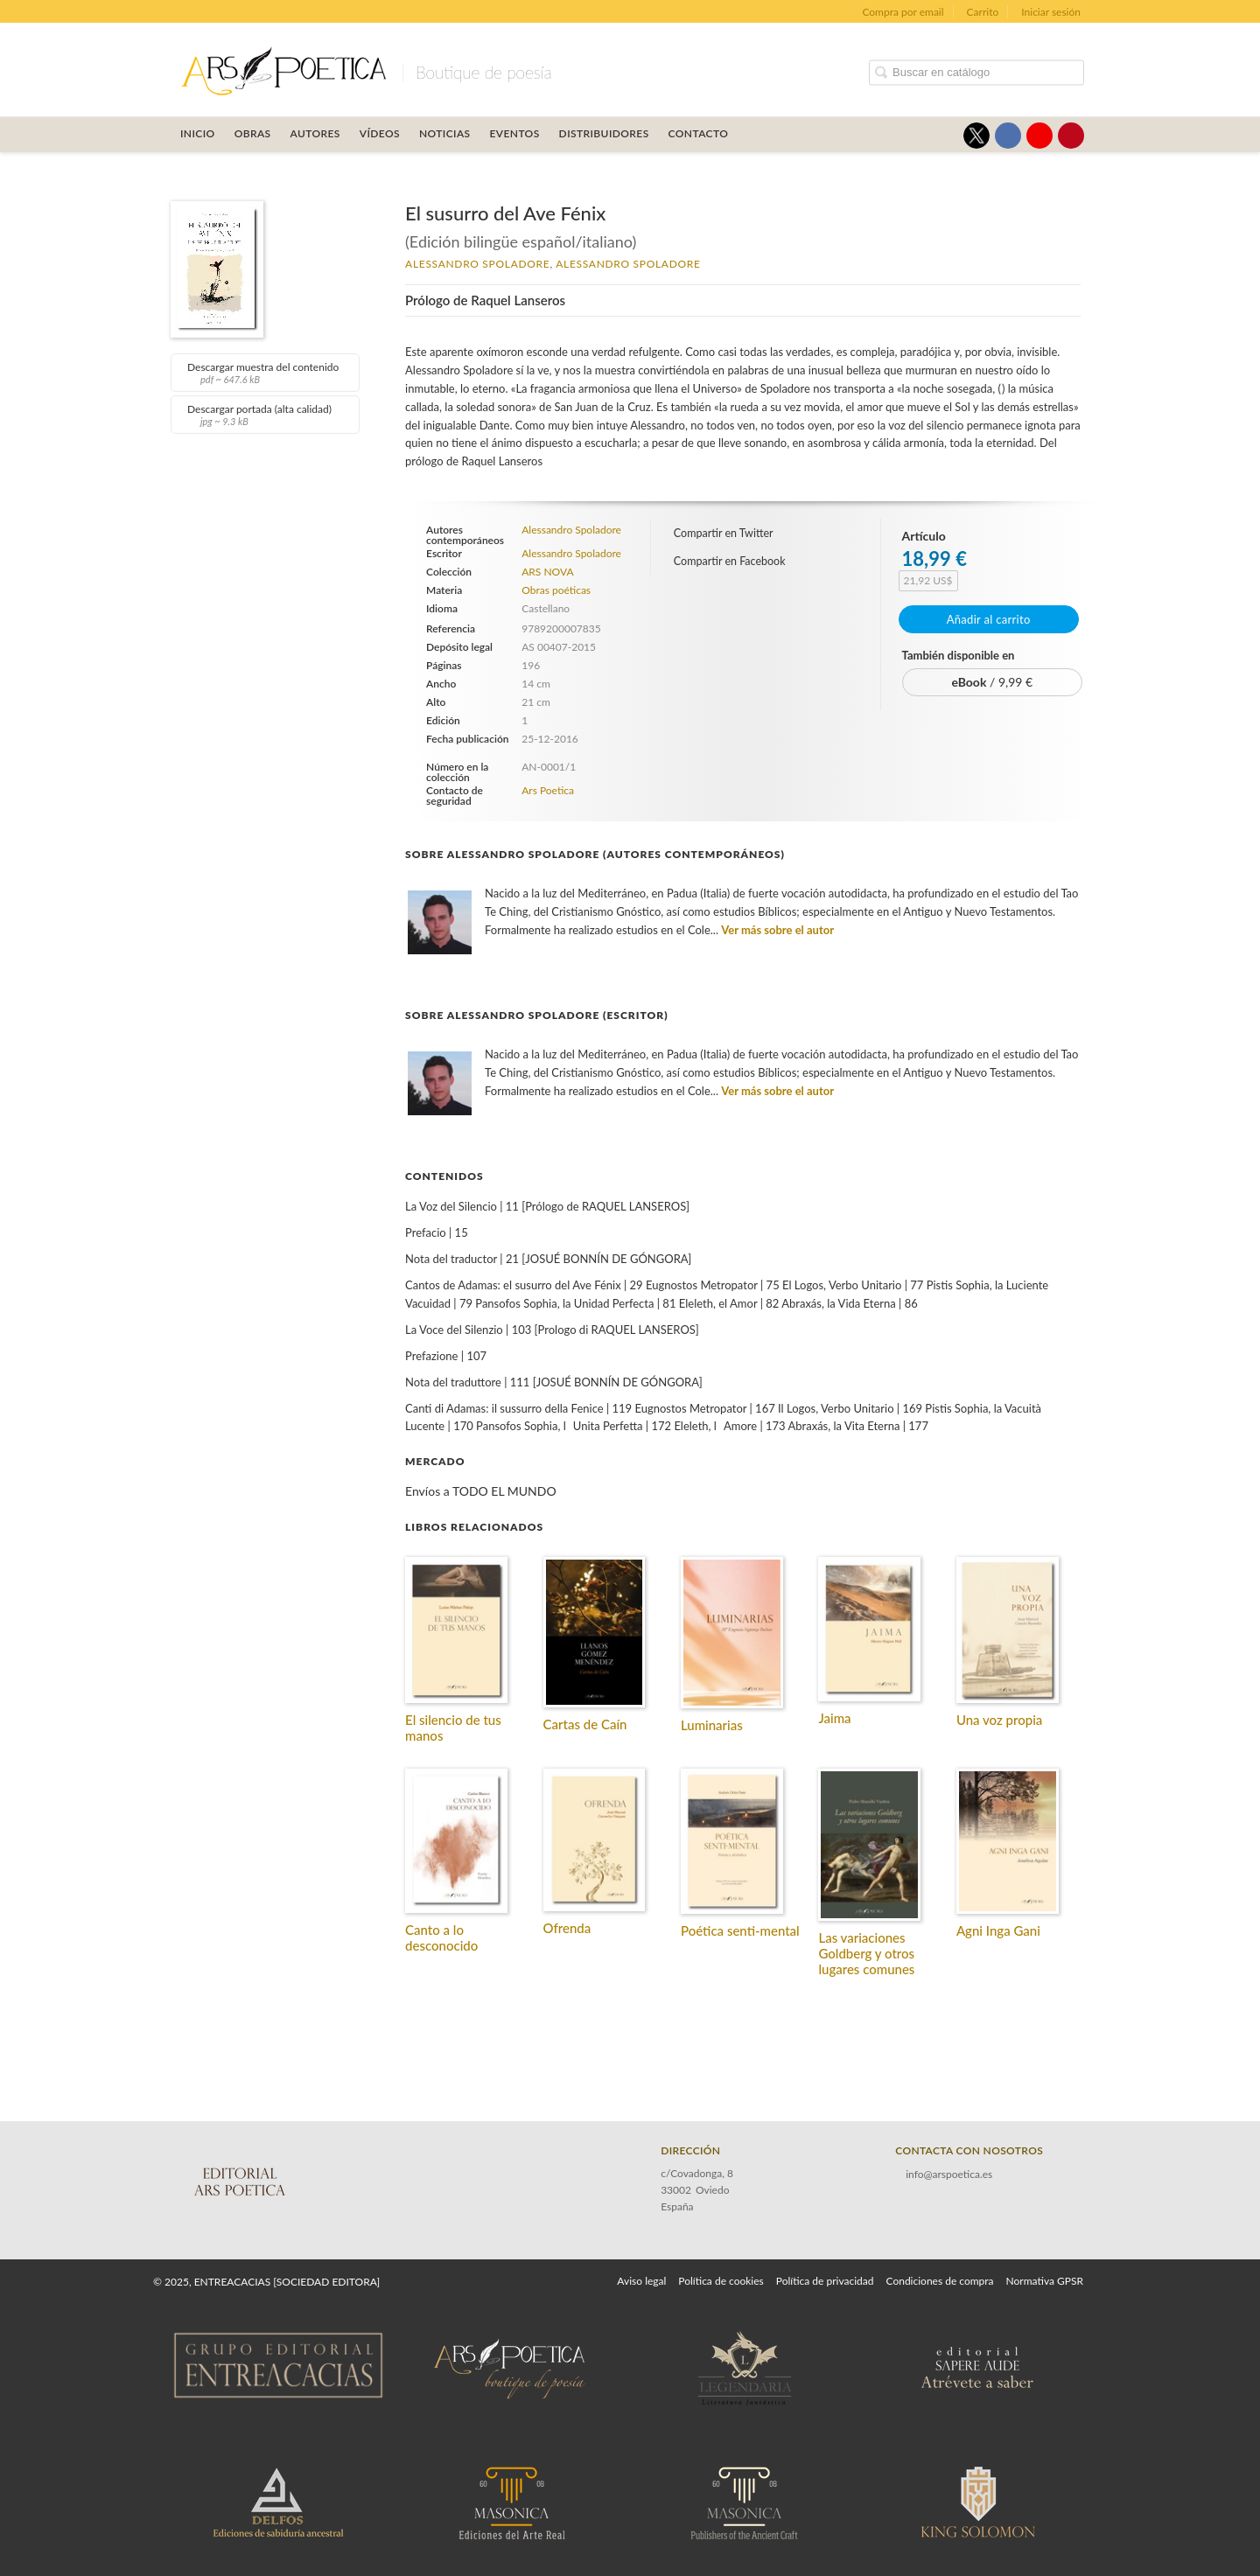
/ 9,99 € (991, 681)
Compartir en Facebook (730, 561)
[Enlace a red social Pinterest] (1071, 135)
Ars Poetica (548, 790)
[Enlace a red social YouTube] (1039, 135)
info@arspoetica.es (949, 2174)
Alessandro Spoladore (477, 263)
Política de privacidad (825, 2280)
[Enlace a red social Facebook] (1008, 135)
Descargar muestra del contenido (263, 372)
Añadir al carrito (989, 619)
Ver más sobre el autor (777, 930)
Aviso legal (641, 2280)
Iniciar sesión (1051, 11)
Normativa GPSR (1044, 2280)
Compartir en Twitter (724, 533)
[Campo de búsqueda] (976, 72)
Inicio (197, 133)
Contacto (698, 133)
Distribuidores (604, 133)
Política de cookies (720, 2280)
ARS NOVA (547, 572)
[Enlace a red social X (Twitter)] (976, 135)
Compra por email (902, 11)
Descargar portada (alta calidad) (263, 414)
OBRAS (252, 133)
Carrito (983, 11)
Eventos (515, 133)
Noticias (445, 133)
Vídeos (380, 133)
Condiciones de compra (939, 2280)
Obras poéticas (556, 590)
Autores (315, 133)
